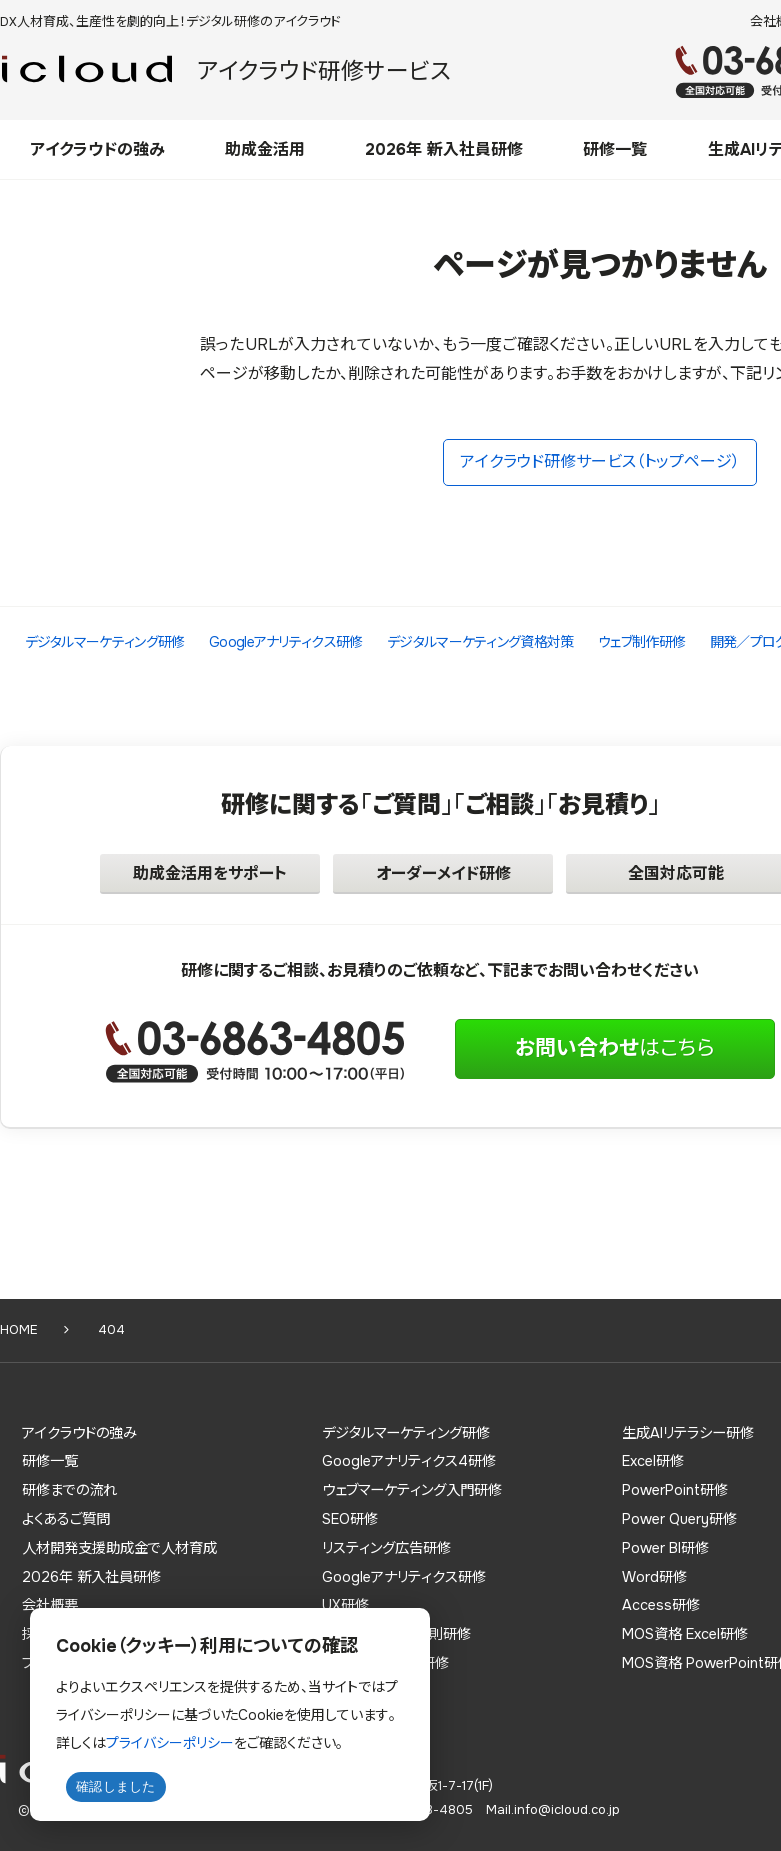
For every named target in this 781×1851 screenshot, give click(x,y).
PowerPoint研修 (675, 1490)
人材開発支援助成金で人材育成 (119, 1548)
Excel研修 (653, 1461)
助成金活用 (265, 149)
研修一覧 (615, 149)
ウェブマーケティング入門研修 (412, 1490)
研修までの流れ (69, 1490)
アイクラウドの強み (97, 149)
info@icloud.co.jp (567, 1809)
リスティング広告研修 (386, 1548)
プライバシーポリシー (170, 1743)
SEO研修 (350, 1519)
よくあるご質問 (66, 1519)
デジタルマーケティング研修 (105, 642)
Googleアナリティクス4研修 (409, 1461)
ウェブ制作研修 (641, 642)
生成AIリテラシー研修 (688, 1433)
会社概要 (50, 1605)
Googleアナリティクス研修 (286, 642)
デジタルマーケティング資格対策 (480, 642)
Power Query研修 (679, 1519)
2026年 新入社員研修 (444, 149)
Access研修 (661, 1605)
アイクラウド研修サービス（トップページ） (600, 461)
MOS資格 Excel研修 (685, 1634)
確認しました (116, 1786)
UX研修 (345, 1605)
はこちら (615, 1048)
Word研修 (654, 1577)
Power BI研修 (665, 1548)
